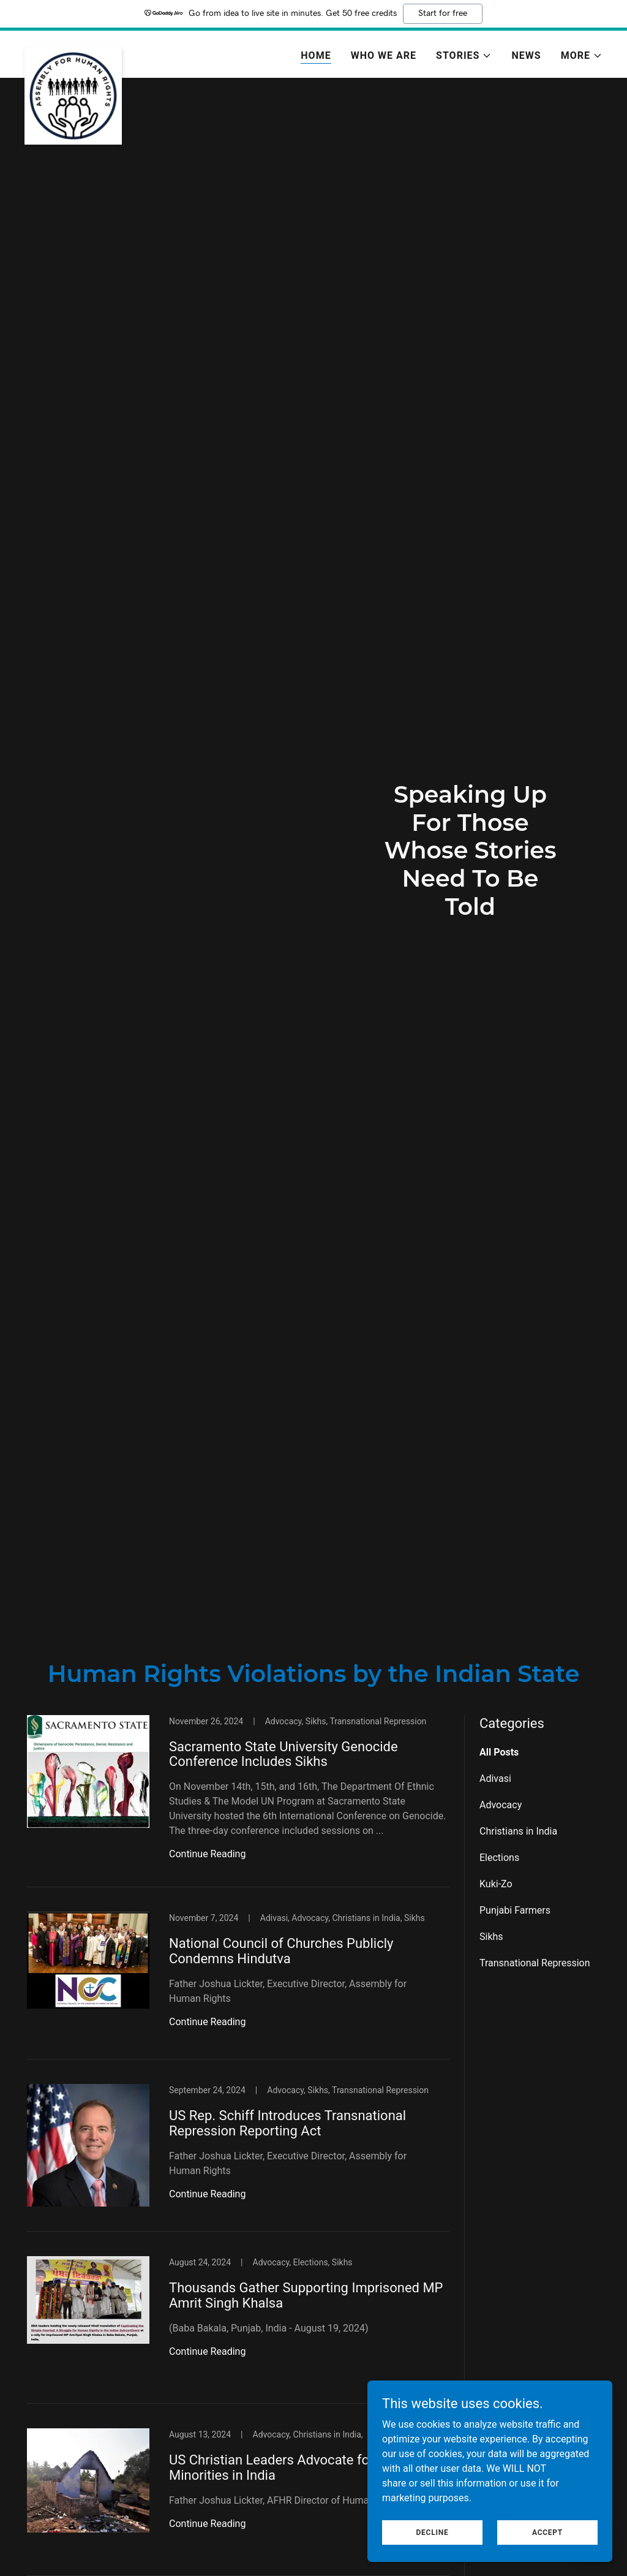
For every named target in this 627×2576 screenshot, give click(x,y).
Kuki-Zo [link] (495, 1884)
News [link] (526, 55)
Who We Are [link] (383, 55)
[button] (464, 55)
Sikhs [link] (491, 1936)
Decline (432, 2532)
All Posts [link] (499, 1752)
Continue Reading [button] (207, 1854)
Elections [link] (499, 1857)
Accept (547, 2532)
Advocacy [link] (500, 1805)
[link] (73, 52)
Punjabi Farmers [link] (514, 1910)
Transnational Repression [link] (534, 1963)
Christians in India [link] (518, 1831)
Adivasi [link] (495, 1778)
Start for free (442, 13)
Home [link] (316, 55)
